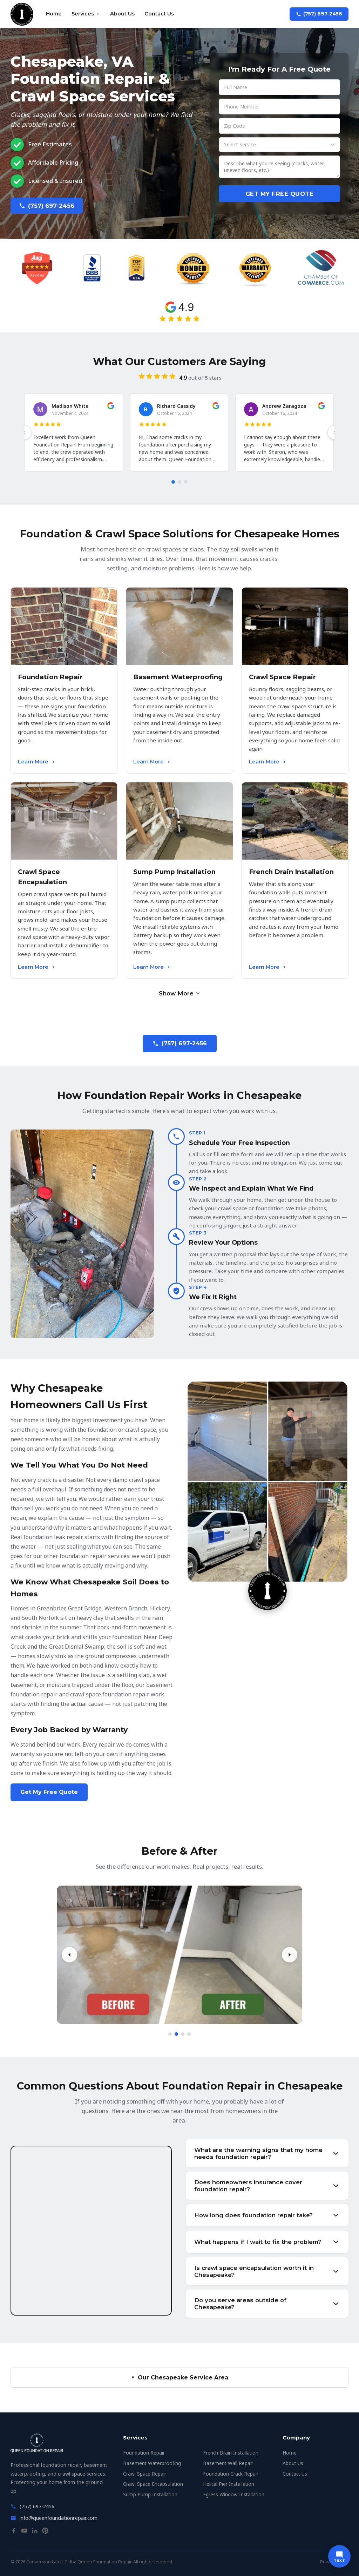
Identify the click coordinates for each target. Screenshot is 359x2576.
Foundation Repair (144, 2452)
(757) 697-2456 (319, 13)
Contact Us (159, 14)
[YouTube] (24, 2532)
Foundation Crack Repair (230, 2473)
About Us (122, 14)
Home (54, 14)
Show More (180, 993)
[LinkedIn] (35, 2532)
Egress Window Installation (233, 2494)
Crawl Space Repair (144, 2473)
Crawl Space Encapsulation (153, 2484)
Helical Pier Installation (228, 2484)
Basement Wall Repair (228, 2463)
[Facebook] (14, 2532)
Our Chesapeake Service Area (179, 2377)
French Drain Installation (230, 2452)
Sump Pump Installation (150, 2494)
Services (86, 14)
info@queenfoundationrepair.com (58, 2518)
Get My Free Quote (279, 193)
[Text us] (339, 2556)
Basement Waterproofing (152, 2463)
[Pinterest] (45, 2532)
